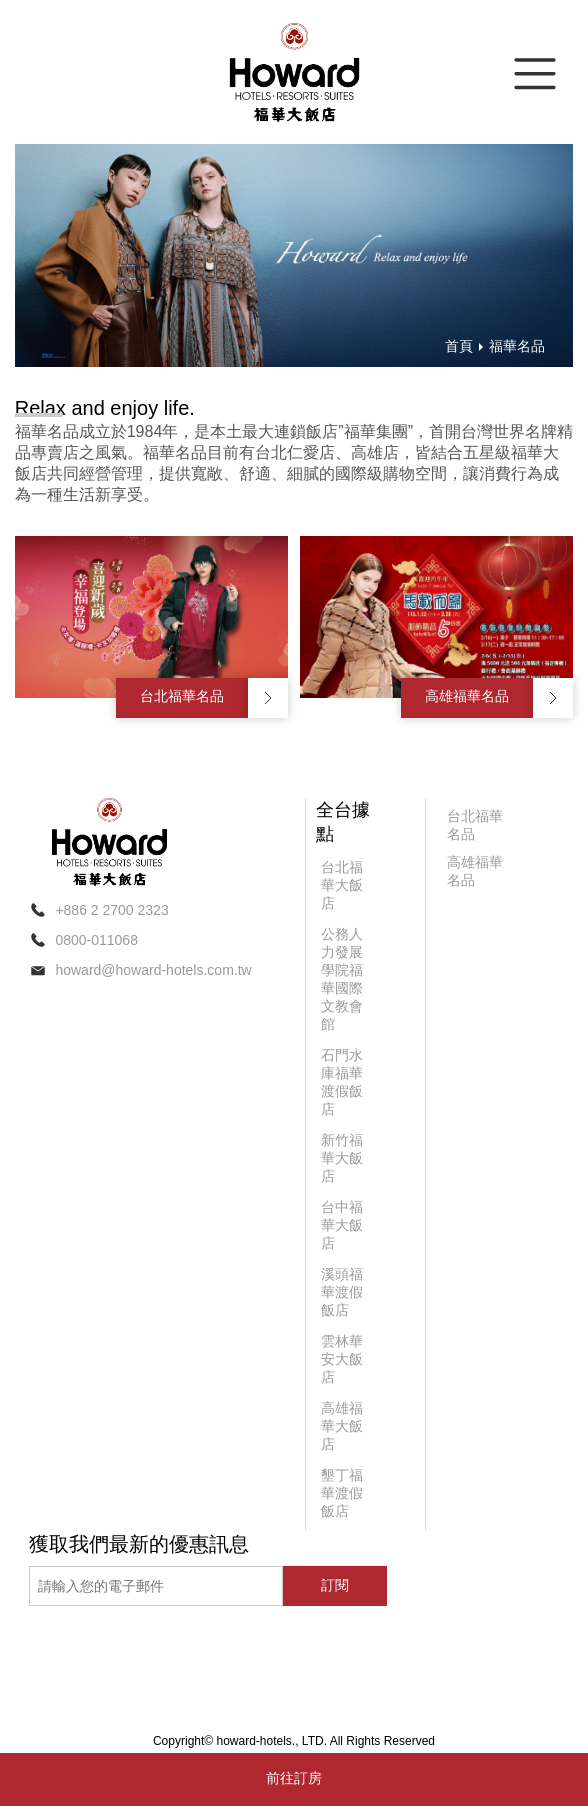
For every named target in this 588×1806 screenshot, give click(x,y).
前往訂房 (294, 1778)
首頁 (459, 346)
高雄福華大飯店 (342, 1426)
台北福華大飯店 (342, 885)
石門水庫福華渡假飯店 (342, 1082)
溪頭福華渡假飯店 (342, 1292)
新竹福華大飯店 (342, 1158)
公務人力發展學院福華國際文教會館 (342, 979)
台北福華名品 (182, 696)
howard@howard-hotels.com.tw (153, 970)
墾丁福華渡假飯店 (342, 1493)
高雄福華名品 (467, 696)
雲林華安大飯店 (342, 1359)
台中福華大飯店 (342, 1225)
